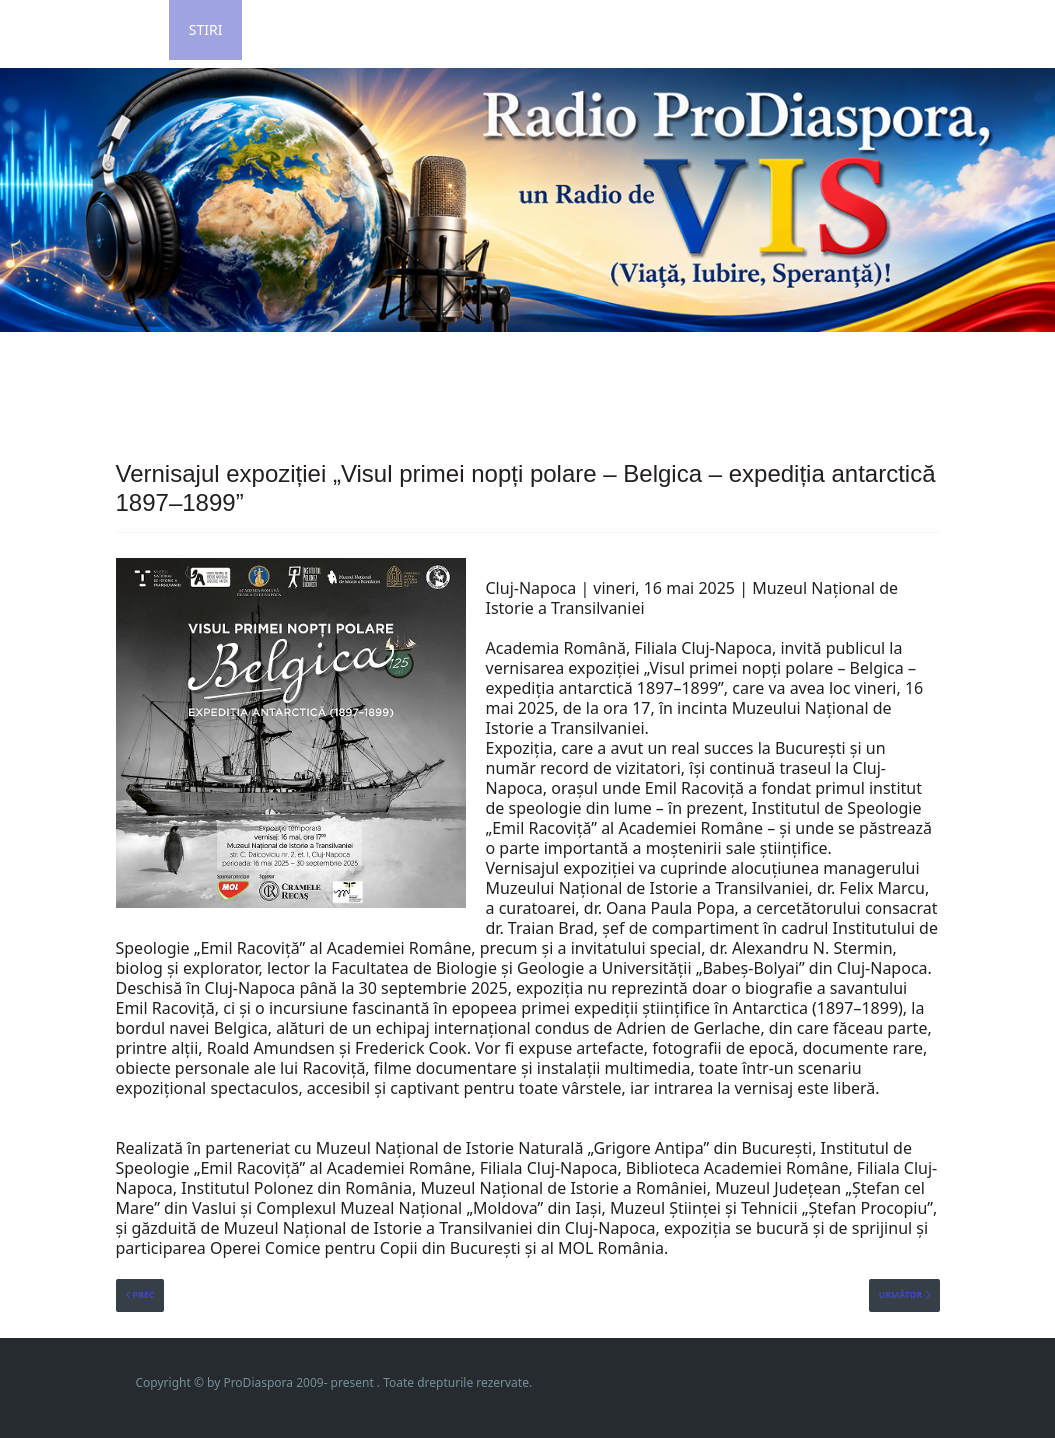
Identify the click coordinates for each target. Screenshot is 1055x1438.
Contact (626, 29)
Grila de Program (488, 29)
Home (128, 29)
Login (284, 29)
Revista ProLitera (883, 29)
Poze (363, 29)
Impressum (737, 29)
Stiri (206, 29)
